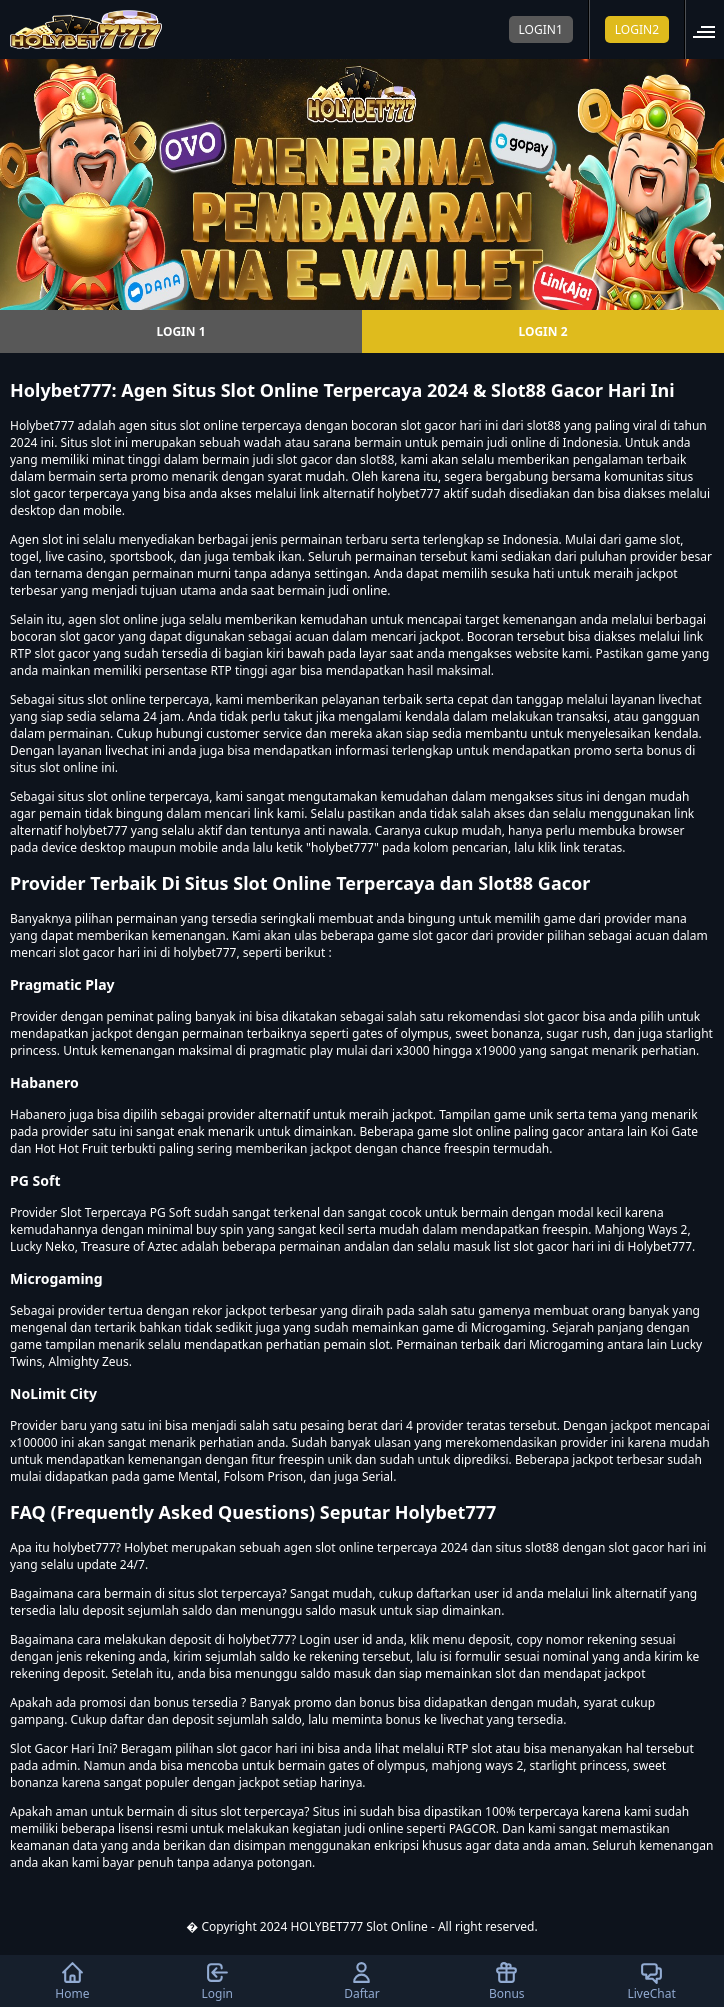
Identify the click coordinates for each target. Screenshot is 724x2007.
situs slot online (102, 699)
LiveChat (651, 1981)
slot (52, 539)
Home (72, 1981)
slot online (209, 425)
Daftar (362, 1981)
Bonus (507, 1981)
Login (216, 1981)
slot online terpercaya (148, 796)
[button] (710, 29)
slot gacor (88, 636)
